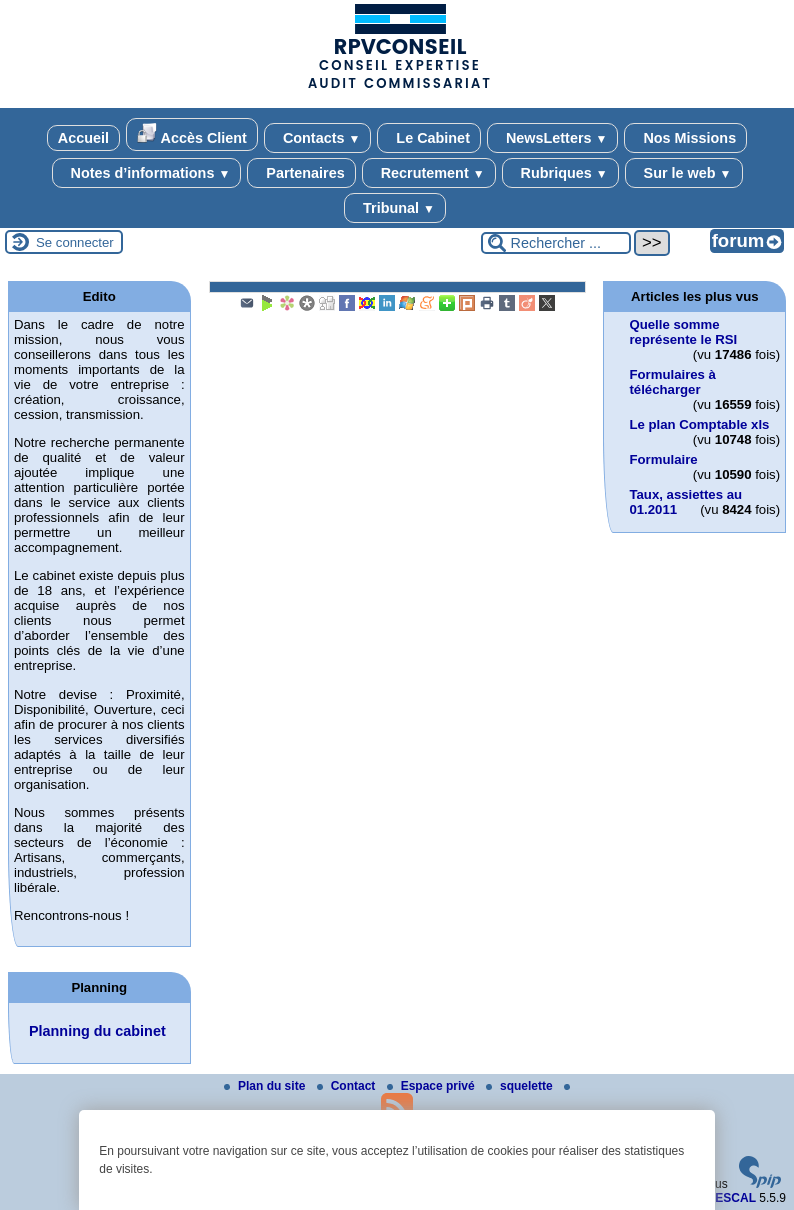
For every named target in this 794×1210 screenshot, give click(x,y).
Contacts (317, 138)
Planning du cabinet (97, 1031)
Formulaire (663, 459)
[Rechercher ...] (556, 243)
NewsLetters (552, 138)
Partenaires (301, 173)
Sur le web (684, 173)
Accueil (83, 138)
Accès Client (192, 134)
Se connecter (75, 242)
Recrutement (429, 173)
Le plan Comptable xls (699, 424)
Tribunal (395, 208)
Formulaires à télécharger (672, 382)
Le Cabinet (429, 138)
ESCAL (735, 1198)
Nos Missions (685, 138)
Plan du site (266, 1086)
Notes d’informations (147, 173)
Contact (348, 1086)
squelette (521, 1086)
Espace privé (432, 1086)
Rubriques (560, 173)
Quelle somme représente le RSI (683, 332)
